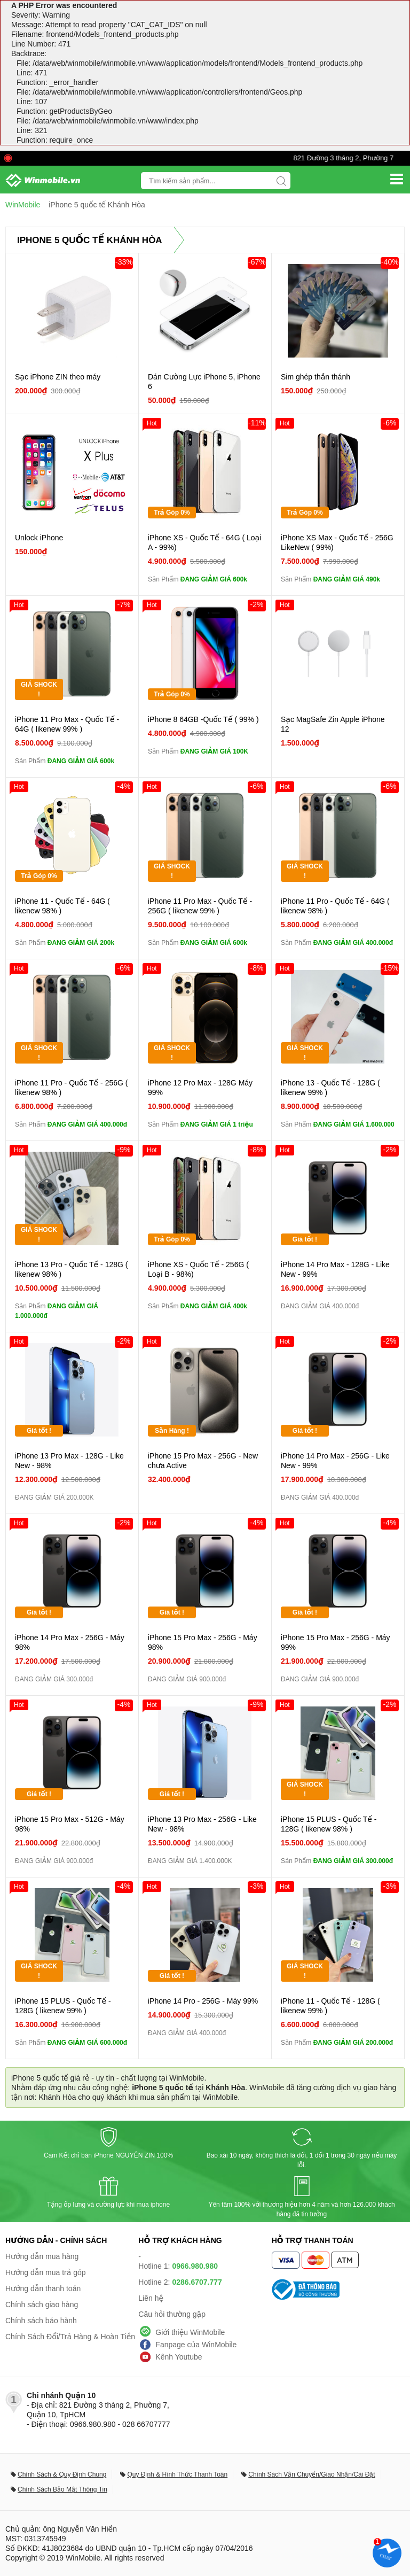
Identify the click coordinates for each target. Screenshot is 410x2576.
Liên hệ (150, 2298)
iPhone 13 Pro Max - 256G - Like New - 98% (202, 1824)
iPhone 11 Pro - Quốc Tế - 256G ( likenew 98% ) (71, 1087)
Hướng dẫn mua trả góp (45, 2272)
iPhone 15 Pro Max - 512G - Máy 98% (69, 1824)
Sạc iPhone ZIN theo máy (57, 377)
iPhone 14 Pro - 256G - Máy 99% (203, 2001)
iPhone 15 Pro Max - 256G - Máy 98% (202, 1642)
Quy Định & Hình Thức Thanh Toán (177, 2474)
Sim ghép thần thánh (315, 377)
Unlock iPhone (39, 537)
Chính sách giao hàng (41, 2304)
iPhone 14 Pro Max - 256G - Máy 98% (69, 1642)
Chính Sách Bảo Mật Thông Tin (62, 2489)
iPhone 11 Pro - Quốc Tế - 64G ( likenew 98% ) (335, 906)
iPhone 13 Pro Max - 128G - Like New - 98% (69, 1461)
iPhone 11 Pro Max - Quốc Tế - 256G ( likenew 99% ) (200, 906)
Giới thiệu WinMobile (190, 2332)
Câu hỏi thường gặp (172, 2314)
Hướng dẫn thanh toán (43, 2288)
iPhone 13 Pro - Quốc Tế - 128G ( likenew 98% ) (71, 1269)
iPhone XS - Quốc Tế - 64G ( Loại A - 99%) (204, 542)
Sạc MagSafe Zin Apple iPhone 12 (333, 724)
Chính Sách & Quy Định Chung (62, 2474)
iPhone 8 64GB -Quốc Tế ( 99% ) (203, 719)
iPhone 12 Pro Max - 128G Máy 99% (200, 1087)
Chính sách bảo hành (41, 2320)
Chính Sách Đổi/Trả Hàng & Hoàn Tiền (70, 2336)
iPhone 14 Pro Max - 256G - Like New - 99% (335, 1461)
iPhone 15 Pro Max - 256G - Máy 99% (335, 1642)
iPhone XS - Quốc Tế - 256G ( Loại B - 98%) (198, 1269)
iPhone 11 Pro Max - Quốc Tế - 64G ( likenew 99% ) (67, 724)
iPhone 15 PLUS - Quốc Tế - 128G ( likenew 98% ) (329, 1824)
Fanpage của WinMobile (195, 2344)
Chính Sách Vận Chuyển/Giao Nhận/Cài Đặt (311, 2474)
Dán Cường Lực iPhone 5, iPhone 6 (204, 382)
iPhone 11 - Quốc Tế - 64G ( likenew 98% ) (62, 906)
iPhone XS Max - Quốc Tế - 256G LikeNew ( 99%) (337, 542)
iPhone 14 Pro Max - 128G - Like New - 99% (335, 1269)
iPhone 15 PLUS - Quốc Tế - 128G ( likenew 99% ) (63, 2006)
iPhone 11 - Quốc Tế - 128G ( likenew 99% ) (330, 2006)
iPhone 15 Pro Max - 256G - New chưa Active (203, 1461)
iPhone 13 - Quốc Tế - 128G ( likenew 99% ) (330, 1087)
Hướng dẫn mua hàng (41, 2256)
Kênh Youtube (178, 2357)
